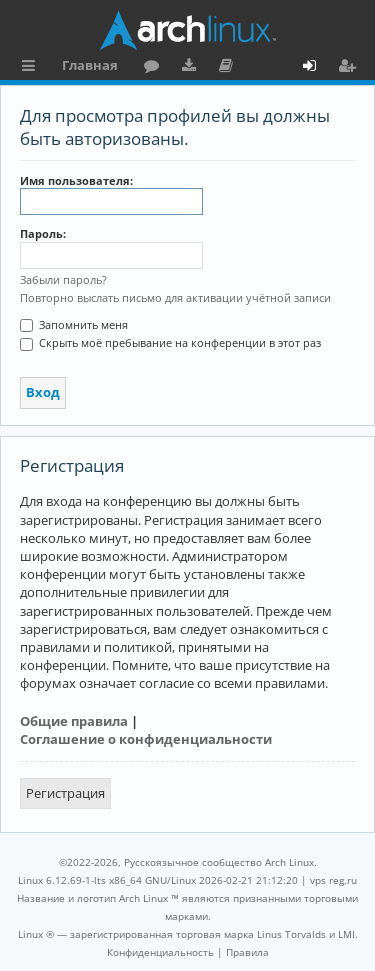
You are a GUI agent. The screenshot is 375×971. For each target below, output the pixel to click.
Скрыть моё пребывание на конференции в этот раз (170, 342)
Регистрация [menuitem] (351, 68)
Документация (229, 68)
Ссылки (32, 68)
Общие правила (74, 721)
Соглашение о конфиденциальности (146, 739)
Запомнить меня (74, 324)
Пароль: (43, 233)
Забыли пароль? (63, 279)
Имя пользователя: (76, 180)
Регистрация (65, 793)
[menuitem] (160, 952)
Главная (90, 65)
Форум (155, 68)
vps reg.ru (333, 880)
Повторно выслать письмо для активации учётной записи (175, 297)
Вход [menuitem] (316, 68)
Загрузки (192, 68)
